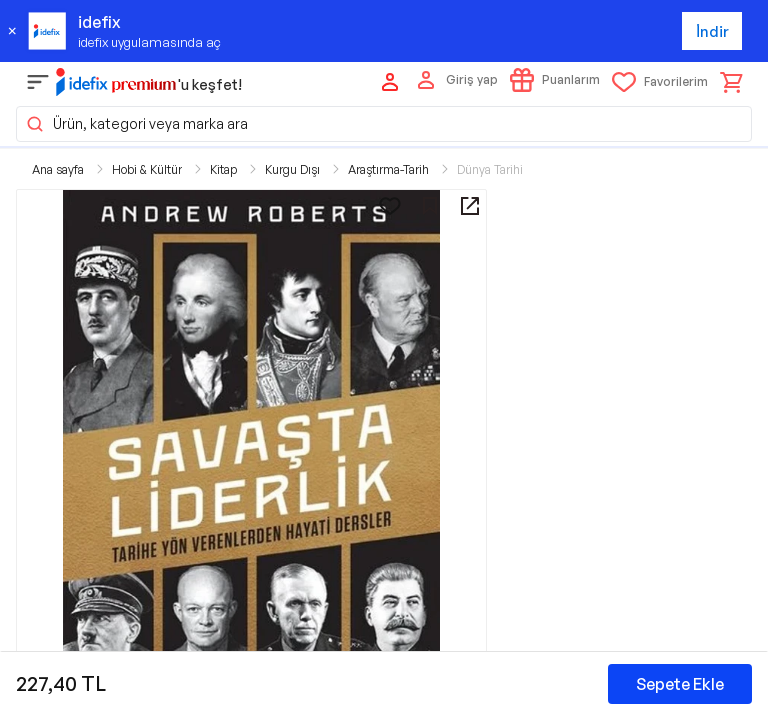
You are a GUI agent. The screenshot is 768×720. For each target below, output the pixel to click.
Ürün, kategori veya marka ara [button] (136, 124)
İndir (712, 31)
